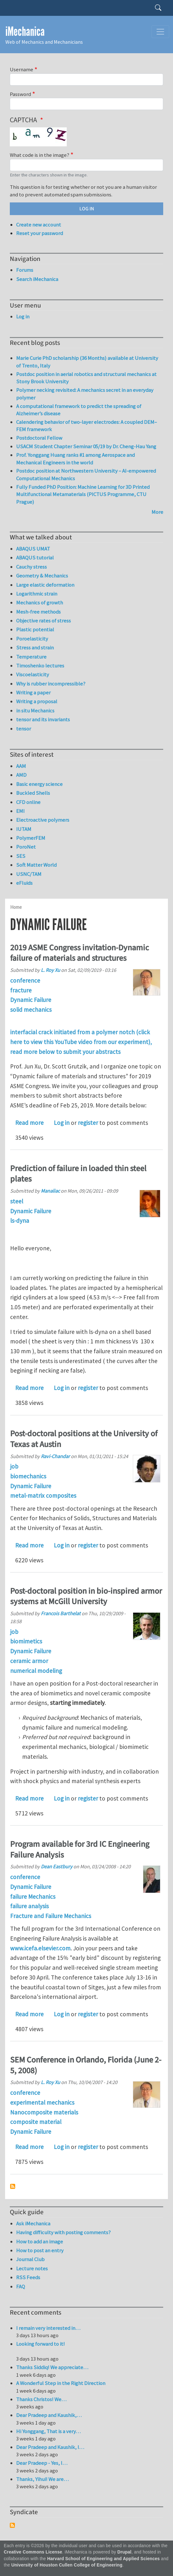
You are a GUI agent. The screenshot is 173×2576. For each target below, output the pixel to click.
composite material (35, 2122)
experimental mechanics (42, 2102)
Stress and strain (35, 647)
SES (20, 855)
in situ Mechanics (35, 710)
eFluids (24, 882)
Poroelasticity (32, 638)
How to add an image (39, 2241)
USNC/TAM (28, 873)
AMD (21, 774)
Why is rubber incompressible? (50, 683)
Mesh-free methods (38, 611)
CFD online (28, 802)
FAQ (20, 2286)
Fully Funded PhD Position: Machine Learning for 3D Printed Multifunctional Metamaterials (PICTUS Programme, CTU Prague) (83, 494)
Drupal (124, 2552)
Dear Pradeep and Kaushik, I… (50, 2447)
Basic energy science (39, 784)
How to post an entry (40, 2250)
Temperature (31, 656)
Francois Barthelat (61, 1613)
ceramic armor (29, 1661)
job (14, 1466)
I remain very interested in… (48, 2327)
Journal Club (30, 2259)
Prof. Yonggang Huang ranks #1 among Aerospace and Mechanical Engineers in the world (75, 458)
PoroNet (26, 846)
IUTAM (23, 829)
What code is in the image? (39, 154)
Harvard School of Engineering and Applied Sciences (103, 2558)
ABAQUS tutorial (35, 557)
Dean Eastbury (56, 1866)
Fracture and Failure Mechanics (50, 1916)
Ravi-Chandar (55, 1456)
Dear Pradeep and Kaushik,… (49, 2415)
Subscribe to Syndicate (12, 2525)
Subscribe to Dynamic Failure (12, 2186)
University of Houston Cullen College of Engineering (66, 2565)
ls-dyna (19, 1220)
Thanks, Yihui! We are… (42, 2479)
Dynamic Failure (30, 1000)
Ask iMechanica (33, 2223)
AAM (21, 765)
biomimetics (26, 1641)
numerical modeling (36, 1670)
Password (20, 94)
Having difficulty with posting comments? (63, 2232)
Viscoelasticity (32, 674)
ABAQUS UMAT (33, 548)
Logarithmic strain (36, 593)
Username (21, 69)
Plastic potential (35, 629)
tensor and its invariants (43, 719)
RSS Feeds (28, 2277)
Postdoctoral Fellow (39, 437)
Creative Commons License (33, 2552)
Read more (29, 1122)
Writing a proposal (36, 701)
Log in (62, 1122)
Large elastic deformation (45, 584)
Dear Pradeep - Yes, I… (41, 2462)
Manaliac (50, 1191)
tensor (23, 728)
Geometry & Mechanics (42, 575)
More (157, 511)
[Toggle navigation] (160, 31)
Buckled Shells (33, 792)
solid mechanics (31, 1009)
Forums (24, 269)
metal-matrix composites (43, 1495)
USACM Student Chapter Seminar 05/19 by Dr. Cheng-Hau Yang (86, 446)
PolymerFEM (30, 837)
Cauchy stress (31, 566)
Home (16, 907)
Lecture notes (32, 2268)
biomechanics (28, 1476)
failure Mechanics (32, 1896)
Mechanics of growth (39, 602)
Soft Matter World (36, 864)
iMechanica (25, 31)
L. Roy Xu (50, 970)
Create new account (38, 224)
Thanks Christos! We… (41, 2399)
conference (25, 980)
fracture (21, 990)
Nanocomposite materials (44, 2112)
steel (16, 1201)
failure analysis (29, 1906)
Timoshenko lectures (40, 665)
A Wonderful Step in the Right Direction (60, 2383)
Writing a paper (33, 692)
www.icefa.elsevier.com (40, 1948)
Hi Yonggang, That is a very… (48, 2431)
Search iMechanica (37, 279)
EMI (20, 810)
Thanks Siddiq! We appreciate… (52, 2367)
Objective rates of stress (43, 620)
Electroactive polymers (42, 819)
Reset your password (39, 233)
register (88, 1122)
